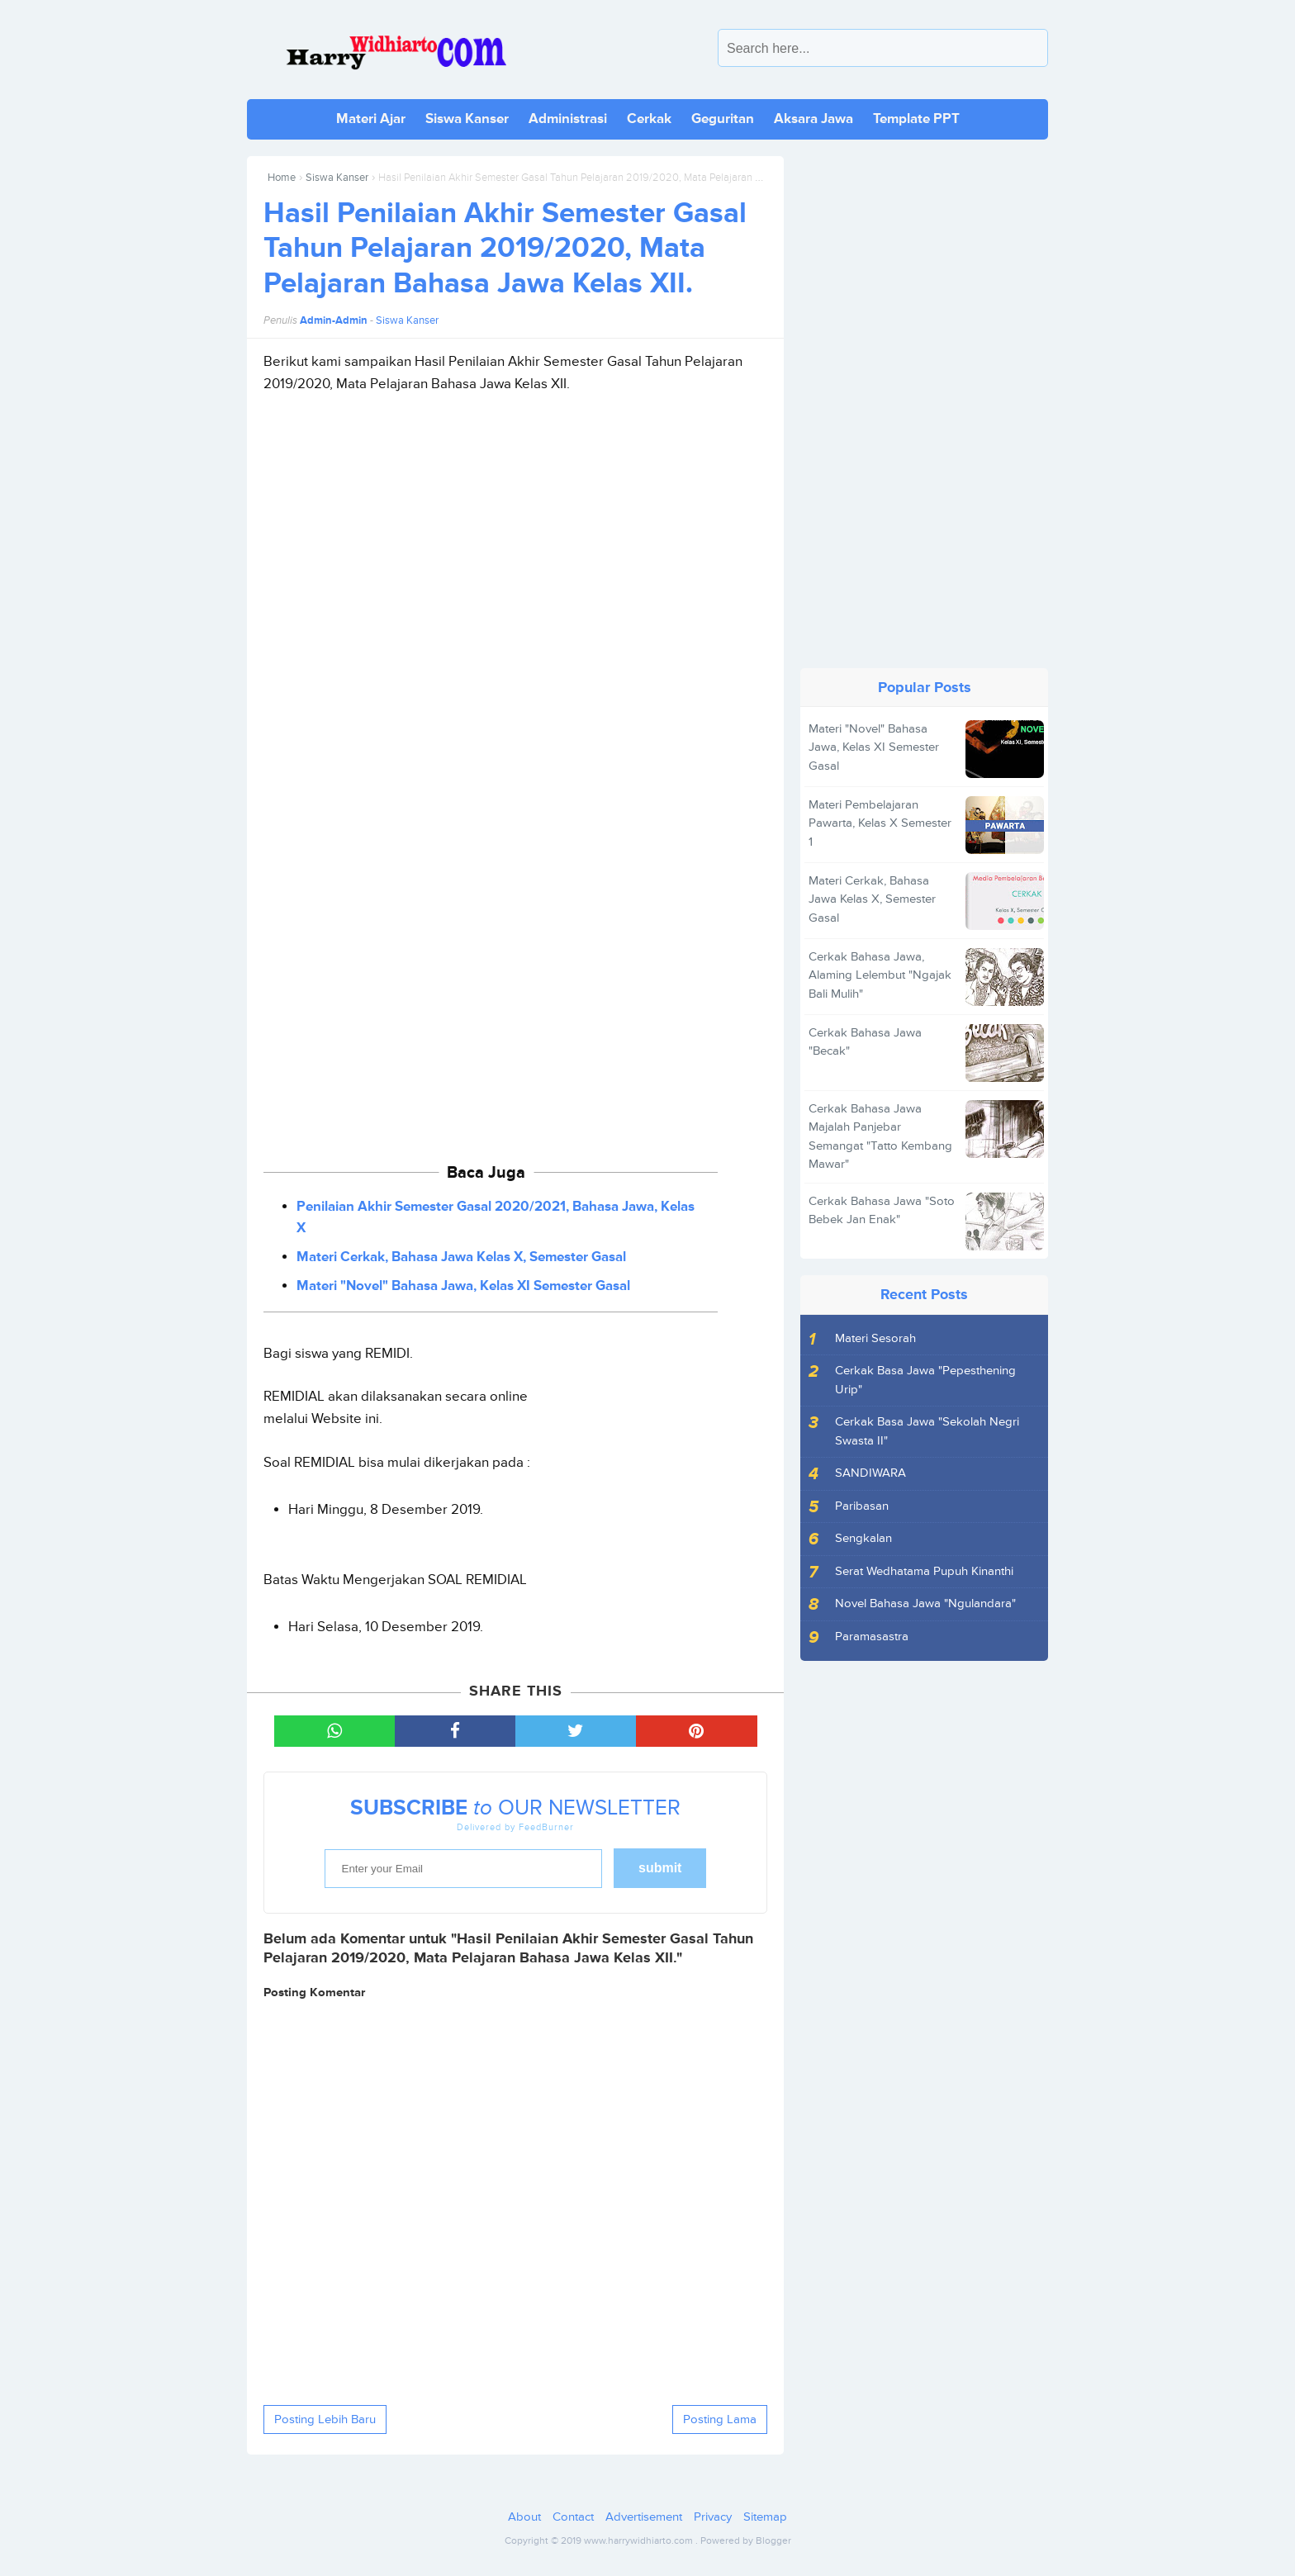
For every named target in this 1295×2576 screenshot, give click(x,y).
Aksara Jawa (813, 118)
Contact (573, 2517)
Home (282, 177)
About (524, 2517)
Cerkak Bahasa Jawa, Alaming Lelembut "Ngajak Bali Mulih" (880, 975)
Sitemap (765, 2517)
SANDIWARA (870, 1473)
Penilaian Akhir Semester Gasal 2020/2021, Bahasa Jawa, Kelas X (495, 1217)
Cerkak (649, 118)
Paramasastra (871, 1636)
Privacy (713, 2517)
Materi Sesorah (875, 1338)
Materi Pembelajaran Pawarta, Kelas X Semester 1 (880, 823)
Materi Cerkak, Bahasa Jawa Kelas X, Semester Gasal (461, 1257)
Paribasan (862, 1506)
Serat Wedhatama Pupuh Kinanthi (924, 1571)
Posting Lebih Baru (325, 2419)
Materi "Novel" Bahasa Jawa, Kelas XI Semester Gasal (463, 1286)
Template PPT (916, 118)
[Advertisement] (515, 570)
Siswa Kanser (467, 118)
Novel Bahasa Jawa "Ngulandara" (925, 1603)
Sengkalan (863, 1538)
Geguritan (722, 118)
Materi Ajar (371, 118)
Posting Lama (720, 2419)
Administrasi (568, 118)
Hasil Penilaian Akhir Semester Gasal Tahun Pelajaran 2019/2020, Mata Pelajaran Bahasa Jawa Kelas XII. (505, 248)
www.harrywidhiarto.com (638, 2541)
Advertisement (643, 2517)
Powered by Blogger (745, 2541)
